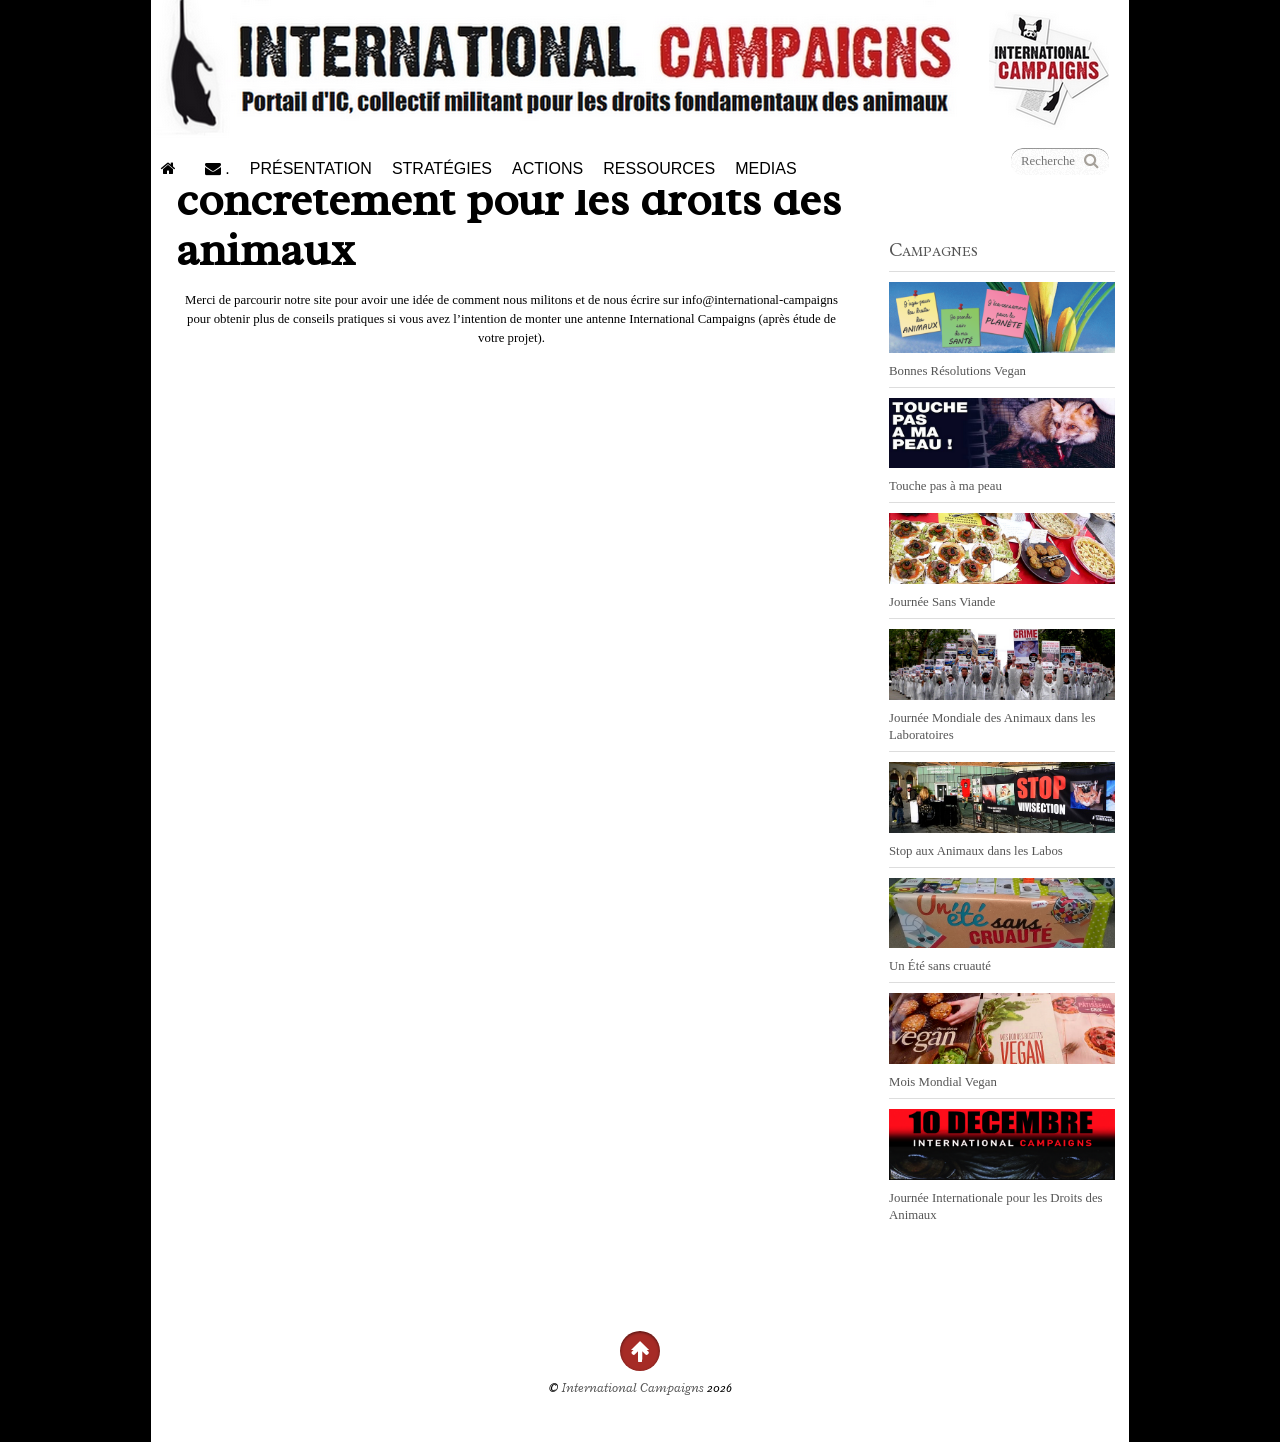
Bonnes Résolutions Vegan (957, 371)
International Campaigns (633, 1388)
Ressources (659, 168)
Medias (765, 168)
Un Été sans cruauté (940, 966)
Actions (547, 168)
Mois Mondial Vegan (943, 1082)
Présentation (311, 168)
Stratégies (442, 168)
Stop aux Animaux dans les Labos (976, 851)
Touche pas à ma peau (945, 486)
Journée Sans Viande (942, 602)
